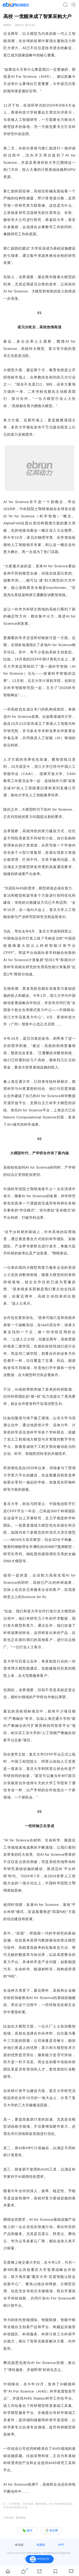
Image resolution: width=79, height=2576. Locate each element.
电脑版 (40, 2544)
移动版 (19, 2544)
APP (61, 2544)
